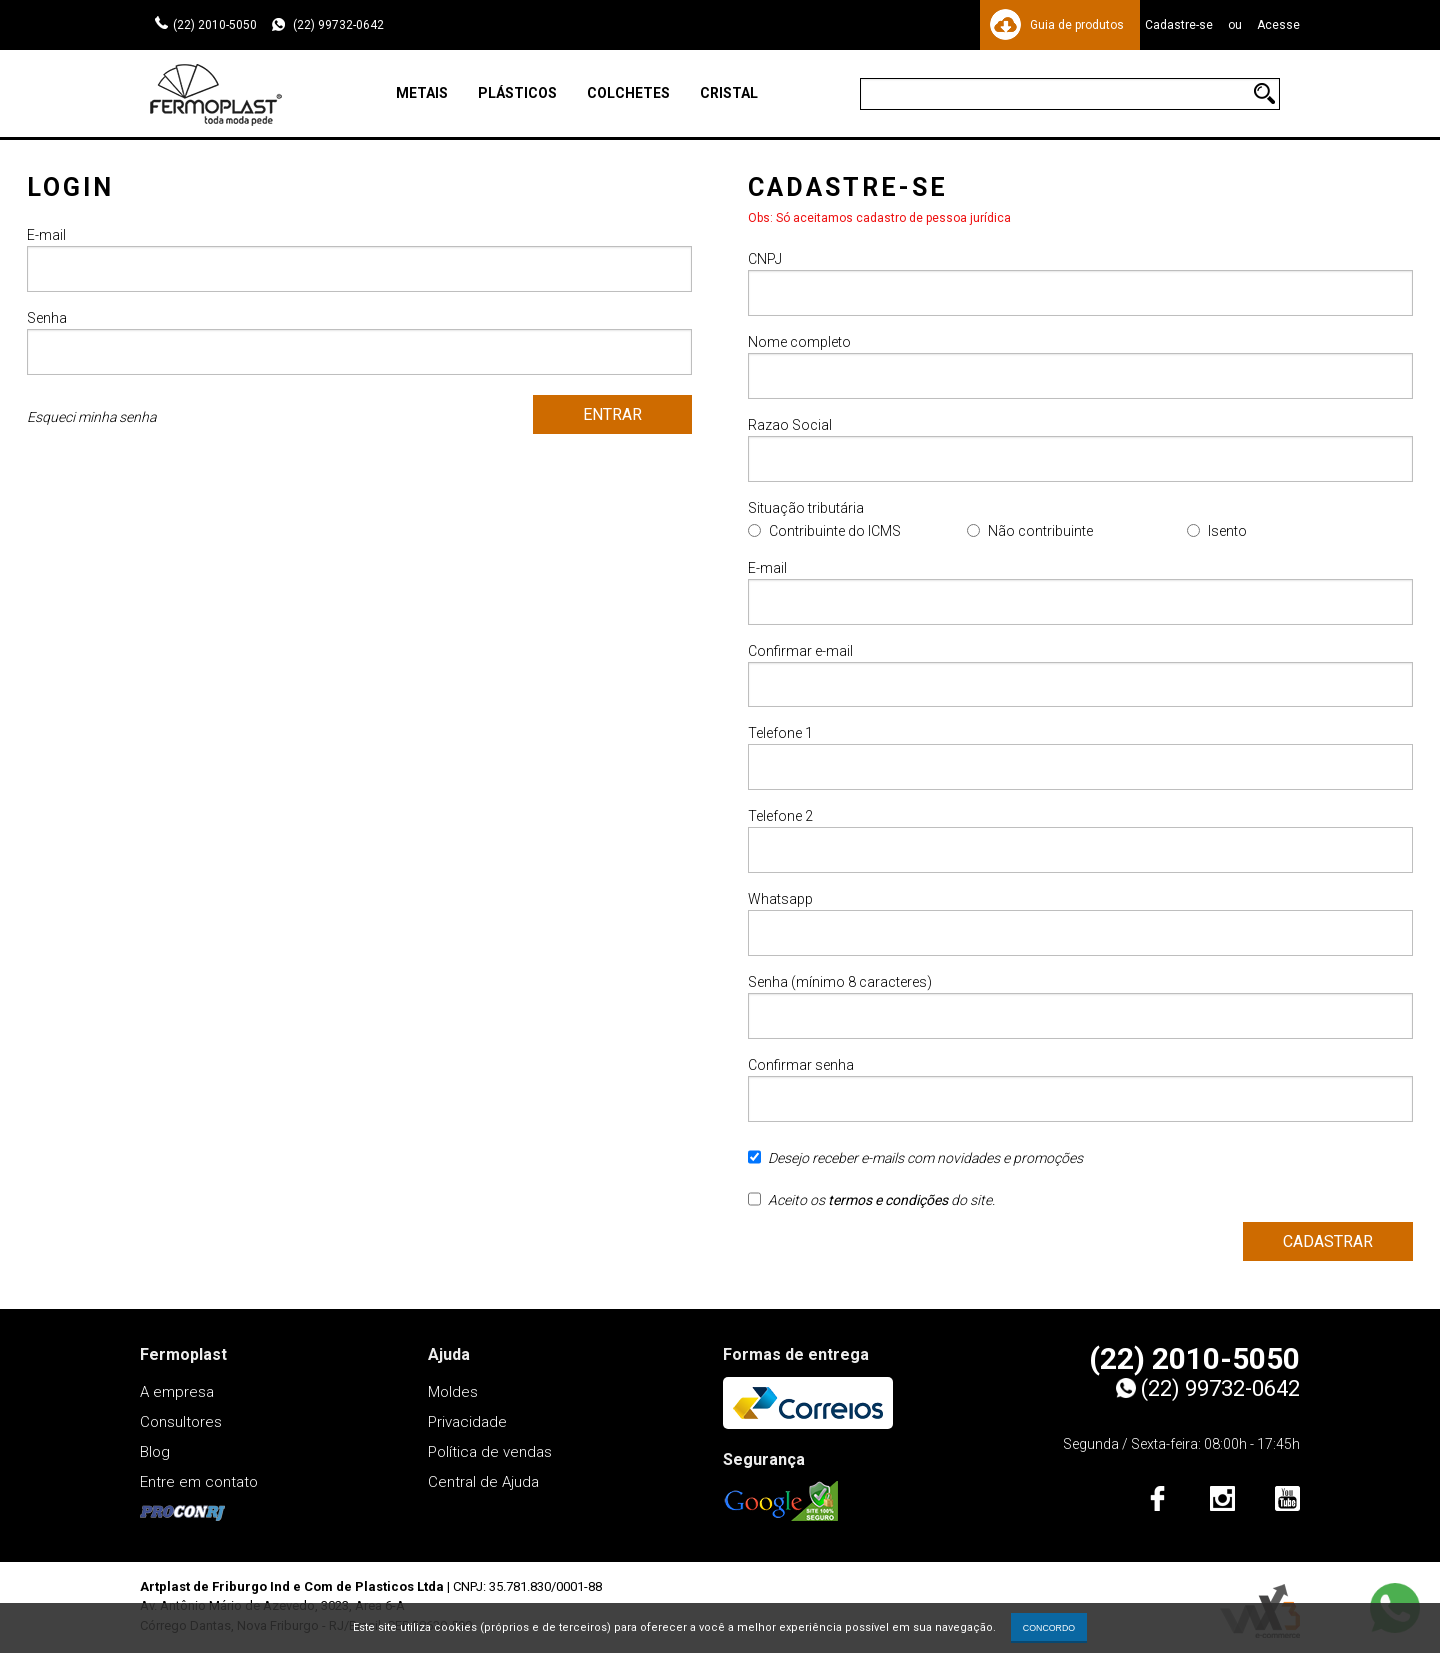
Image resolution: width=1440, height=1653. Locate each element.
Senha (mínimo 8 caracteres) (1080, 1007)
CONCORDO (1049, 1628)
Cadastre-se (1179, 25)
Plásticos (517, 93)
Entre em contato (199, 1482)
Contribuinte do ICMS (835, 531)
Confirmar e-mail (1080, 675)
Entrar (612, 414)
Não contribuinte (1040, 531)
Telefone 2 (1080, 841)
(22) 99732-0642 (337, 25)
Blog (155, 1452)
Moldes (453, 1392)
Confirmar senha (1080, 1090)
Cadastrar (1328, 1242)
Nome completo (1080, 366)
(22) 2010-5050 (215, 25)
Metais (422, 93)
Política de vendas (490, 1452)
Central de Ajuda (483, 1482)
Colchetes (628, 93)
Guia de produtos (1077, 25)
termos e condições (888, 1201)
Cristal (729, 93)
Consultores (181, 1422)
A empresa (177, 1392)
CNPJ (1080, 283)
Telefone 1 (1080, 758)
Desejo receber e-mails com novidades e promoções (915, 1165)
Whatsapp (1080, 924)
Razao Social (1080, 449)
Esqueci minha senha (91, 417)
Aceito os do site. (871, 1207)
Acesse (1278, 25)
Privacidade (467, 1422)
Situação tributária (806, 508)
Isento (1227, 531)
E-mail (359, 259)
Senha (359, 342)
